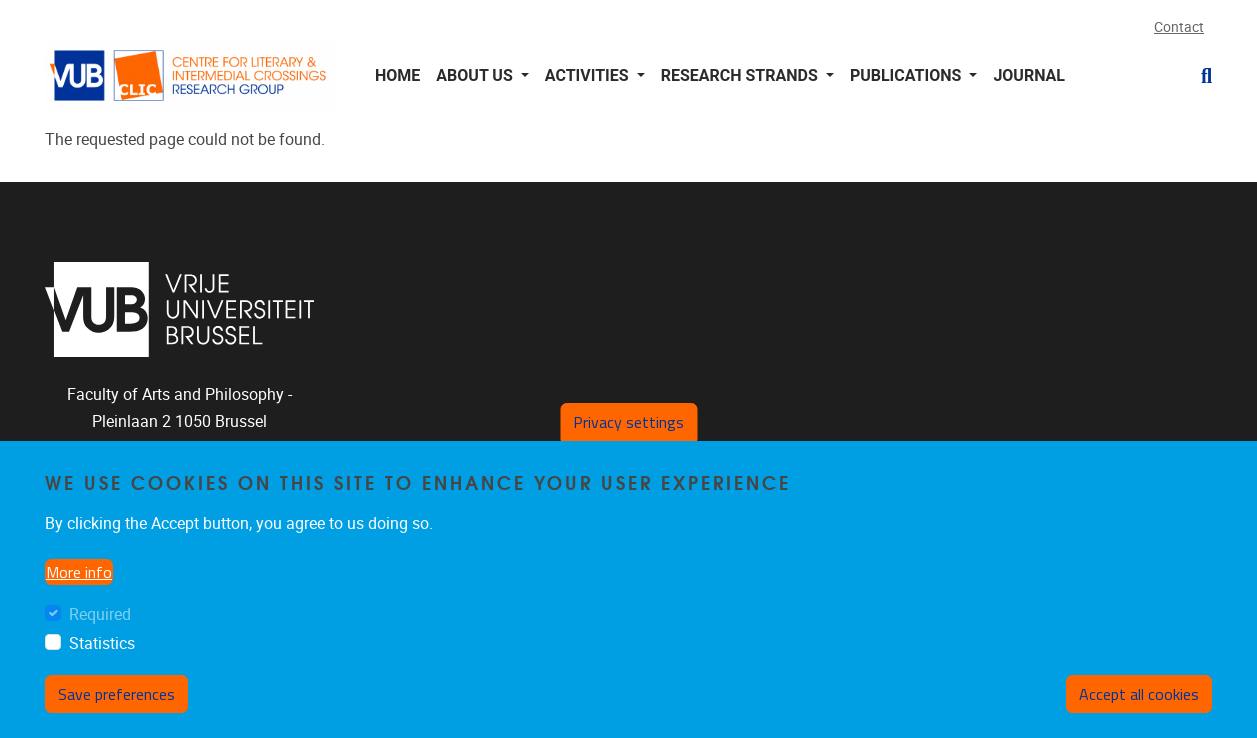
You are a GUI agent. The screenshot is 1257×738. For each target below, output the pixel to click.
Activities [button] (589, 75)
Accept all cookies (1139, 711)
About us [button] (476, 75)
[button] (1198, 76)
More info (79, 589)
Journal (1029, 75)
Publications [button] (907, 75)
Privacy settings (628, 439)
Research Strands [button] (741, 75)
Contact (1179, 27)
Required (100, 631)
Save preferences (116, 711)
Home (397, 75)
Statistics (102, 660)
